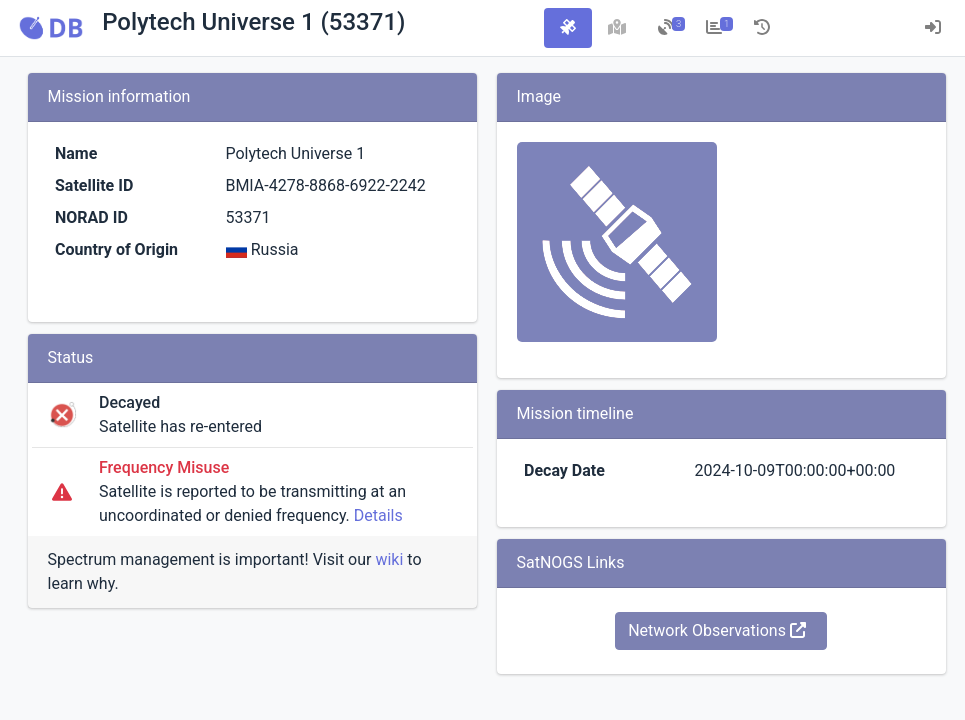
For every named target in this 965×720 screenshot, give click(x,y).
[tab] (568, 28)
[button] (51, 28)
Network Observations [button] (717, 630)
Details (378, 515)
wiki (389, 559)
